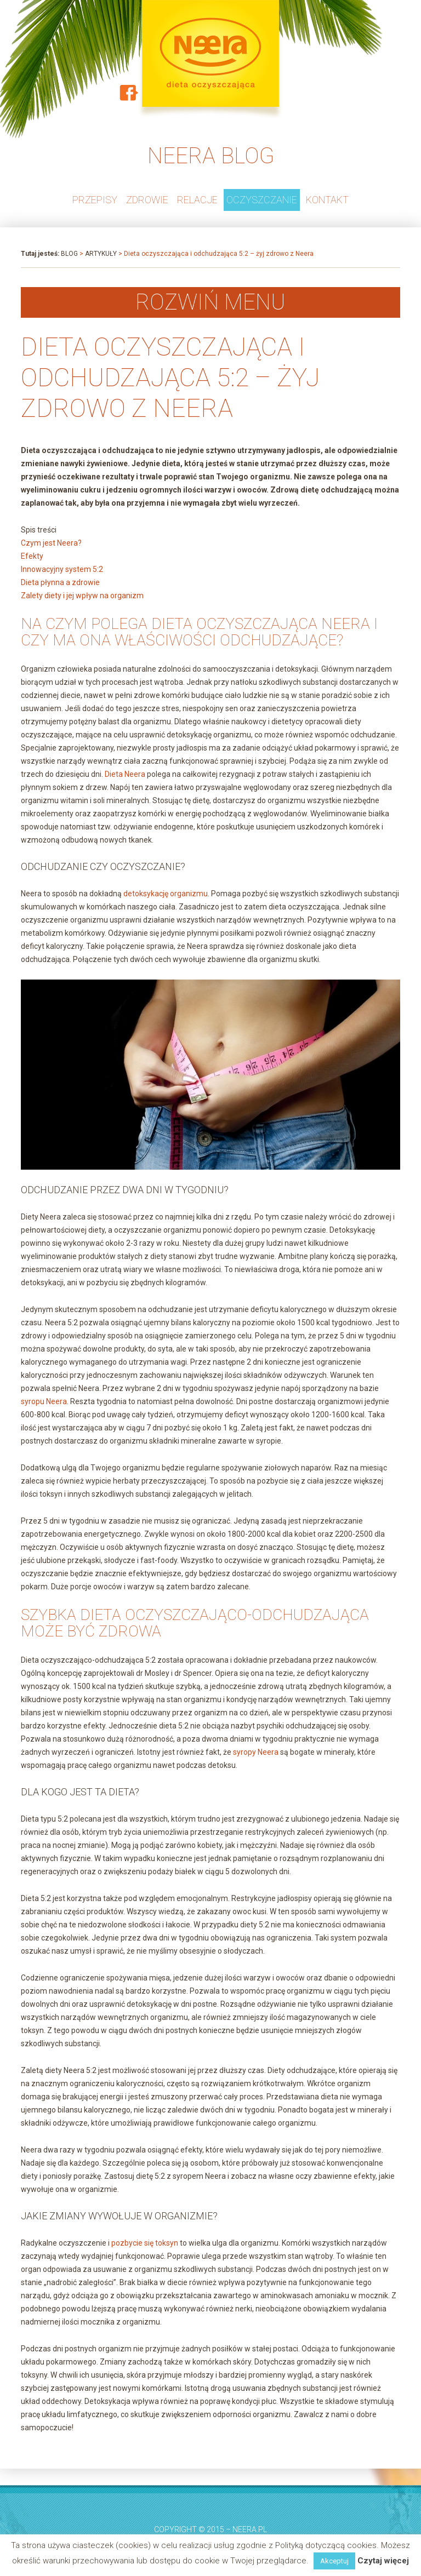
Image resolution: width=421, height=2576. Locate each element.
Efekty (32, 556)
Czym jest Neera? (51, 543)
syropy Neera (255, 1752)
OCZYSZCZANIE (261, 199)
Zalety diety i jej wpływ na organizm (82, 595)
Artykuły (101, 253)
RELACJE (197, 199)
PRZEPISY (94, 199)
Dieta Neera (125, 774)
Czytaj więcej (383, 2561)
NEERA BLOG (210, 156)
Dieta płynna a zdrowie (60, 582)
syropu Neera (44, 1401)
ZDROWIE (147, 199)
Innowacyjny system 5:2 (62, 569)
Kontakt (327, 199)
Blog (69, 253)
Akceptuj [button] (334, 2561)
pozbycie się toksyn (144, 2243)
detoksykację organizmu (165, 893)
